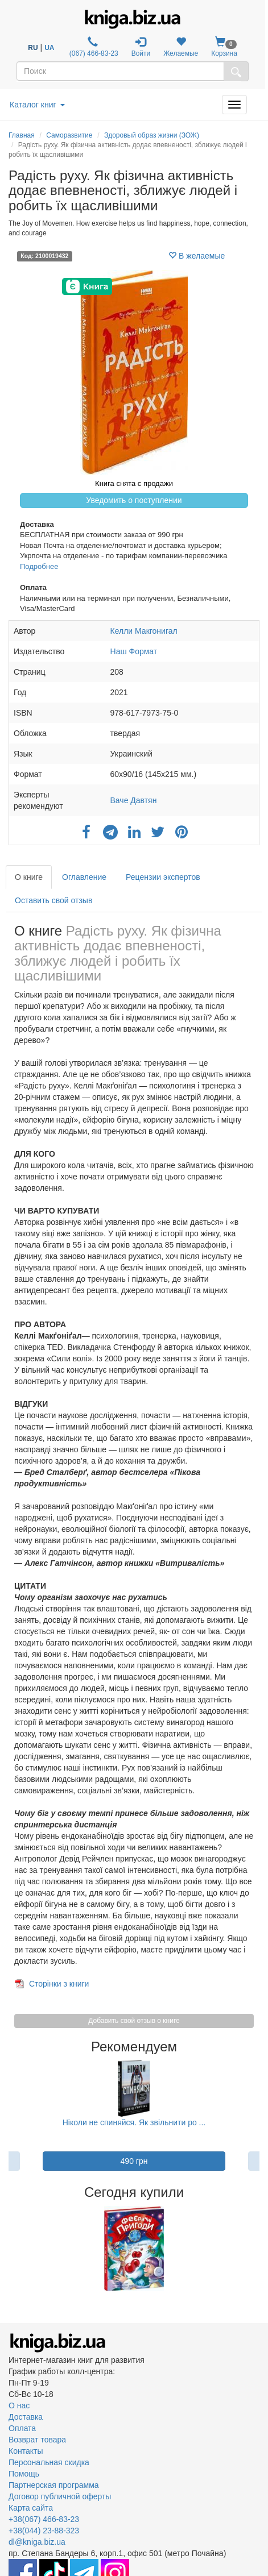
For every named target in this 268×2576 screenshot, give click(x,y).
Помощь (24, 2473)
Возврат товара (37, 2439)
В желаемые (196, 255)
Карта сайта (31, 2507)
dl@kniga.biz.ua (37, 2541)
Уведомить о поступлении (134, 500)
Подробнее (39, 566)
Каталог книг (37, 104)
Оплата (22, 2428)
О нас (19, 2405)
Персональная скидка (49, 2462)
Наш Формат (134, 651)
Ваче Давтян (133, 800)
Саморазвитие (69, 135)
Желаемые (180, 46)
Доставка (26, 2416)
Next (258, 2248)
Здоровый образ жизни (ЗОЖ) (151, 135)
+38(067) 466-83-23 (44, 2519)
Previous (10, 2248)
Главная (22, 135)
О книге (29, 877)
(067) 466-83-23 (92, 46)
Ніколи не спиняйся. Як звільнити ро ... (134, 2122)
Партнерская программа (54, 2485)
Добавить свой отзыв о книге (133, 2021)
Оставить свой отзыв (53, 900)
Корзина (224, 46)
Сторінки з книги (59, 1983)
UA (49, 48)
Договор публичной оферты (60, 2496)
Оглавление (84, 877)
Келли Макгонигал (144, 630)
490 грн (134, 2161)
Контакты (26, 2450)
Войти (141, 46)
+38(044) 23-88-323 (44, 2530)
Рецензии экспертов (163, 877)
